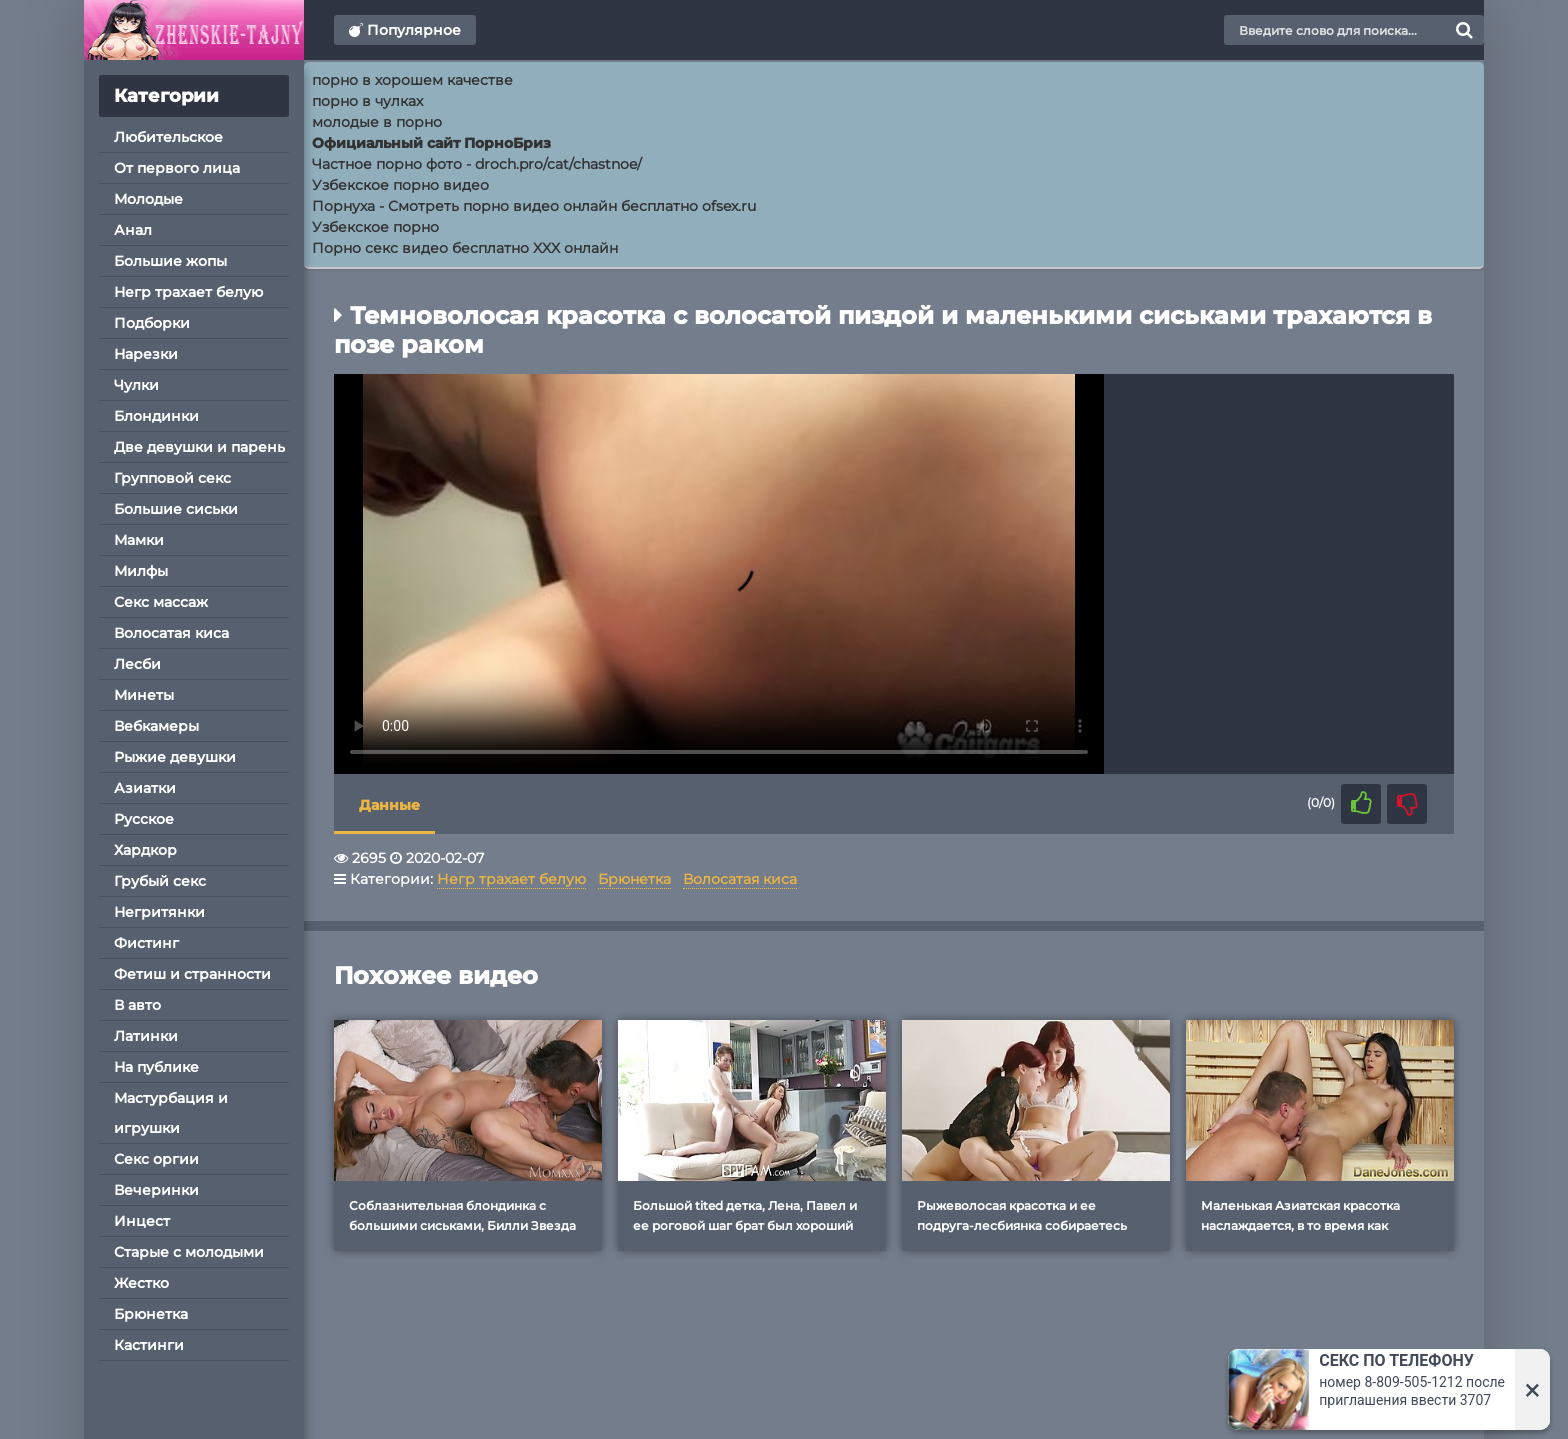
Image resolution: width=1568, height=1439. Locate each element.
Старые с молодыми (189, 1252)
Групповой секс (172, 478)
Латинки (146, 1036)
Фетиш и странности (192, 974)
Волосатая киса (171, 633)
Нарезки (146, 354)
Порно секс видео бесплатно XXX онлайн (465, 248)
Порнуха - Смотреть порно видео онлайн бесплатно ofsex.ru (534, 206)
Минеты (144, 695)
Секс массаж (161, 602)
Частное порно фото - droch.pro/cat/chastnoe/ (477, 164)
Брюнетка (151, 1314)
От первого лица (177, 168)
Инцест (142, 1221)
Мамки (139, 540)
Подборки (152, 323)
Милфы (141, 571)
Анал (133, 230)
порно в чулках (367, 101)
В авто (137, 1005)
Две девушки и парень (199, 447)
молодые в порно (377, 122)
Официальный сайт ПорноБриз (431, 143)
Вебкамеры (156, 726)
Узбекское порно (375, 227)
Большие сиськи (176, 509)
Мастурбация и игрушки (171, 1113)
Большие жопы (170, 261)
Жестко (141, 1283)
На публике (156, 1067)
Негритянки (159, 912)
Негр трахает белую (188, 292)
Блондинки (156, 416)
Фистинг (146, 943)
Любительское (168, 137)
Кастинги (149, 1345)
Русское (144, 819)
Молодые (148, 199)
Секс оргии (156, 1159)
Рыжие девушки (175, 757)
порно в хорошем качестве (412, 80)
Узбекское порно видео (400, 185)
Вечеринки (156, 1190)
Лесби (137, 664)
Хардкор (145, 850)
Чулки (136, 385)
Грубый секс (160, 881)
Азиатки (145, 788)
